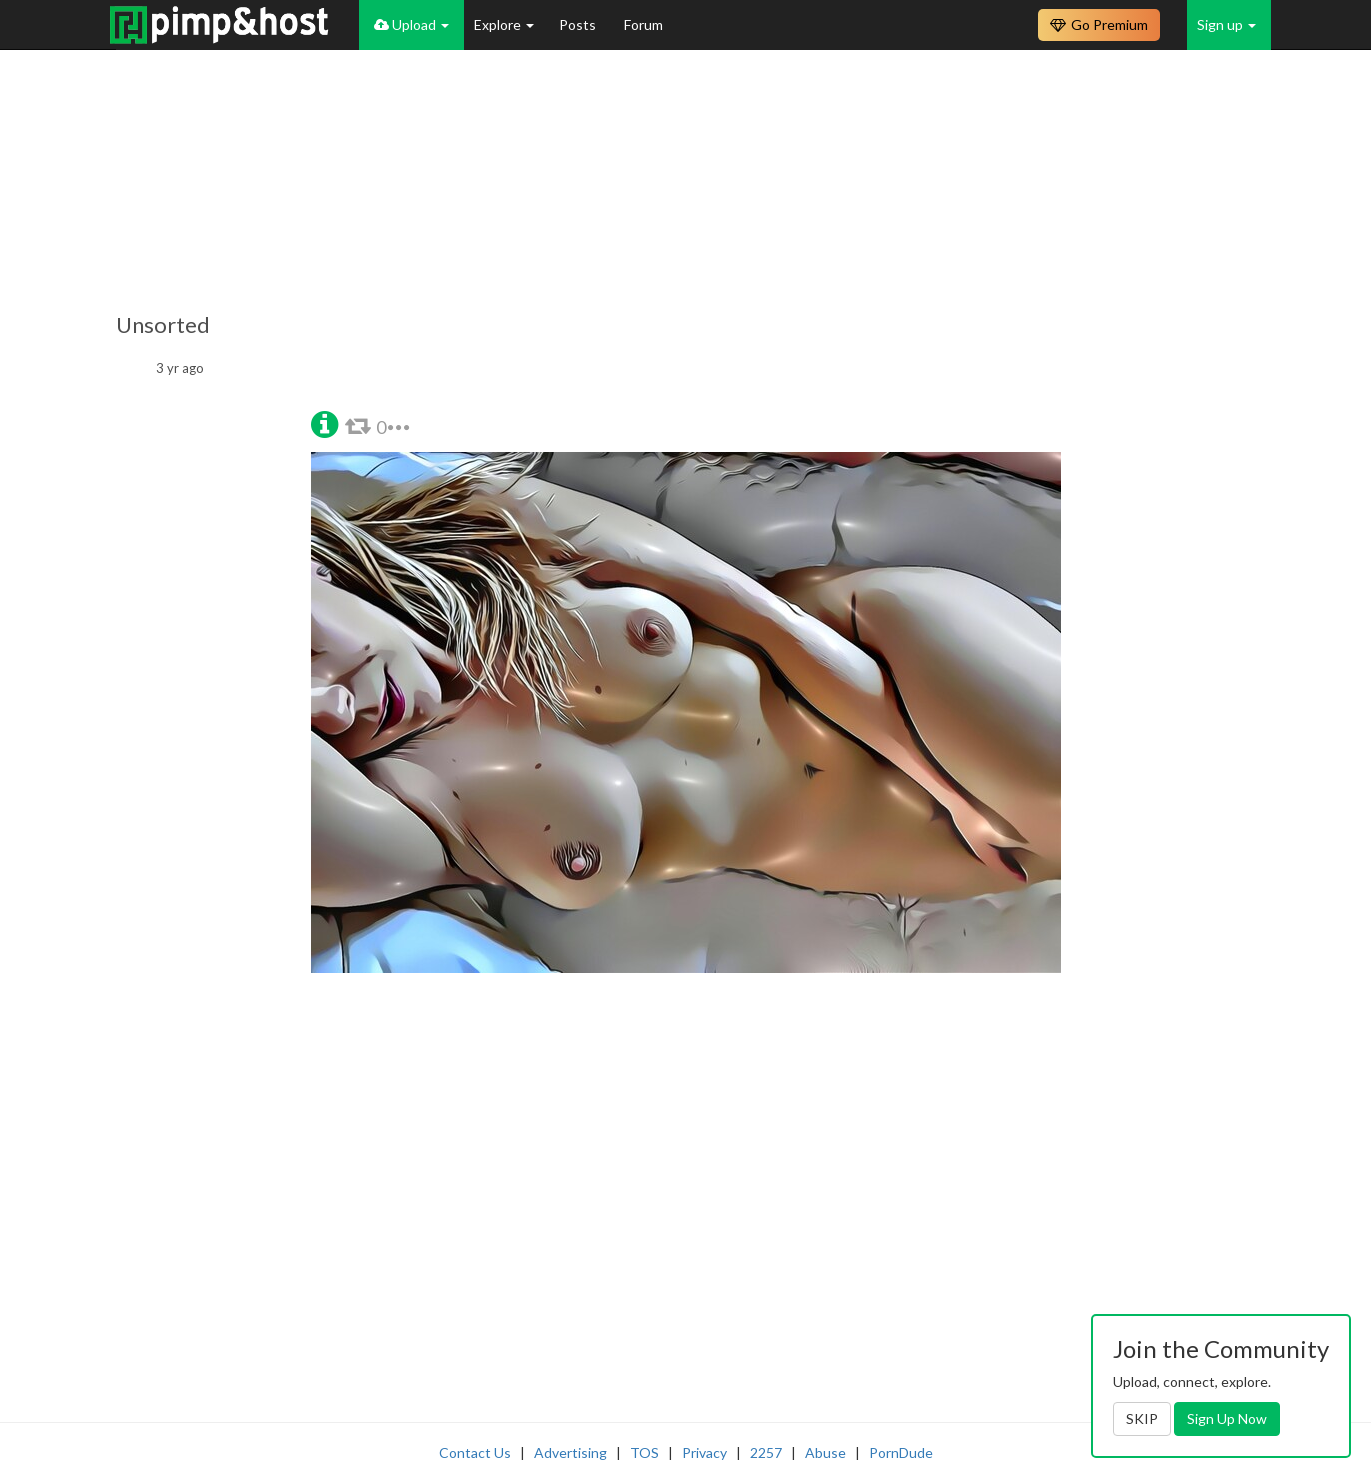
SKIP (1142, 1418)
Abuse (825, 1452)
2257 (766, 1452)
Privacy (704, 1452)
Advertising (570, 1452)
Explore (504, 24)
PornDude (901, 1452)
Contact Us (475, 1452)
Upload (411, 24)
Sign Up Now (1227, 1418)
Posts (579, 24)
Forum (643, 24)
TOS (644, 1452)
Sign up (1226, 24)
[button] (324, 422)
